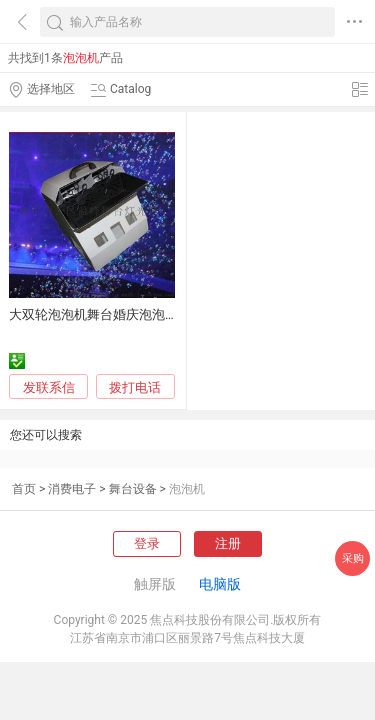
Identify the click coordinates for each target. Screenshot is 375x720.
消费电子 (72, 489)
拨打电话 (135, 387)
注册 (228, 543)
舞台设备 (133, 489)
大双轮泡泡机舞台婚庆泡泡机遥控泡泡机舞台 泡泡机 (160, 314)
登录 (147, 543)
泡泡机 (187, 489)
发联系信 (49, 387)
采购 (353, 558)
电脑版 (220, 584)
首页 (24, 489)
